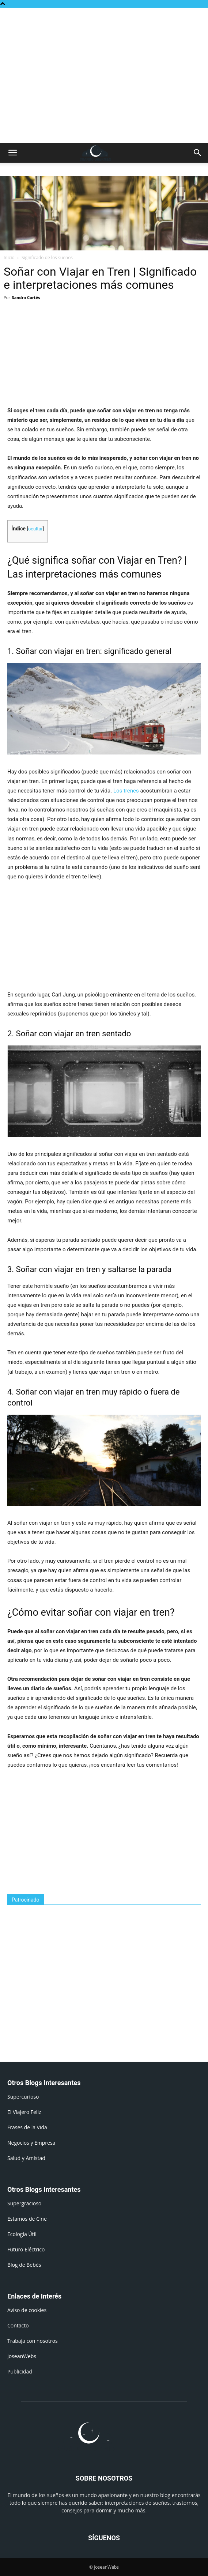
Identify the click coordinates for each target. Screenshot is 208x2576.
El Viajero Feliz (24, 2111)
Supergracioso (24, 2203)
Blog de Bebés (24, 2264)
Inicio (9, 257)
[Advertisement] (104, 20)
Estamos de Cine (27, 2218)
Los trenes (126, 790)
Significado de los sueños (47, 257)
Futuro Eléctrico (26, 2249)
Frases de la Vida (27, 2127)
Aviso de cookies (26, 2310)
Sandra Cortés (26, 297)
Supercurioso (23, 2096)
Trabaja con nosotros (32, 2340)
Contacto (18, 2325)
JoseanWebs (21, 2356)
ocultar (35, 529)
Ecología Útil (22, 2234)
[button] (12, 153)
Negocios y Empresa (31, 2142)
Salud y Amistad (26, 2158)
